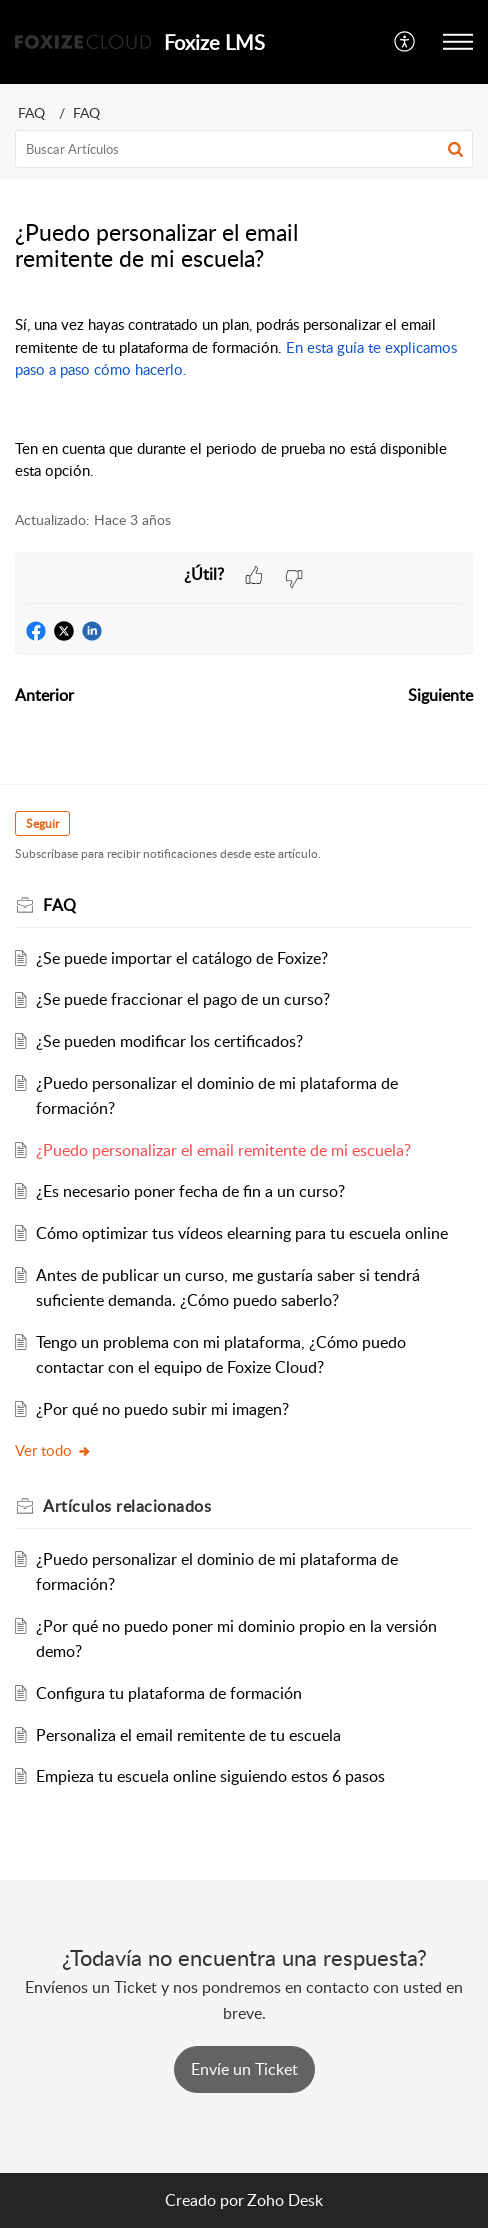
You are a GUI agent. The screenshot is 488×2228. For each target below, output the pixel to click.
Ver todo (53, 1450)
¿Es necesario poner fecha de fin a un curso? (190, 1191)
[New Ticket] (244, 2069)
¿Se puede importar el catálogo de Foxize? (182, 958)
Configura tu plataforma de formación (169, 1693)
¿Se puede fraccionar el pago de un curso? (183, 999)
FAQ (31, 112)
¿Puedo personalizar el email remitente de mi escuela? (223, 1150)
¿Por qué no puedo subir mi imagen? (162, 1409)
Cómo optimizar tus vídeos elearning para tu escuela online (242, 1233)
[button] (405, 42)
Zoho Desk (285, 2200)
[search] (244, 149)
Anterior (44, 695)
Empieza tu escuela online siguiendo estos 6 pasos (210, 1776)
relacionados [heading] (127, 1506)
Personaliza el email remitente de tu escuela (188, 1735)
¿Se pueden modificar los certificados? (169, 1041)
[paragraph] (244, 397)
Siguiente (440, 695)
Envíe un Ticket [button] (244, 2069)
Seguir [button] (42, 823)
